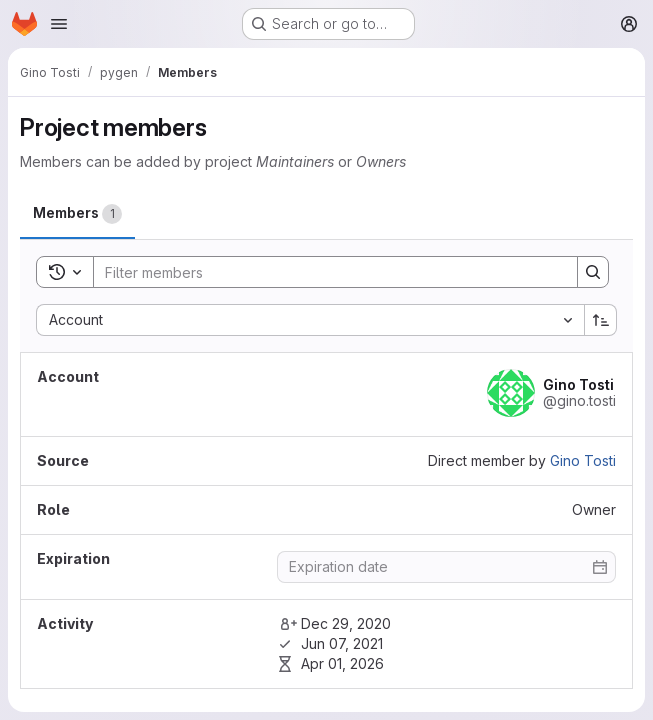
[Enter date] (446, 567)
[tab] (77, 213)
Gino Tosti (583, 460)
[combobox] (310, 320)
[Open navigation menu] (59, 24)
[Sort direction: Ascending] (601, 320)
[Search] (325, 272)
